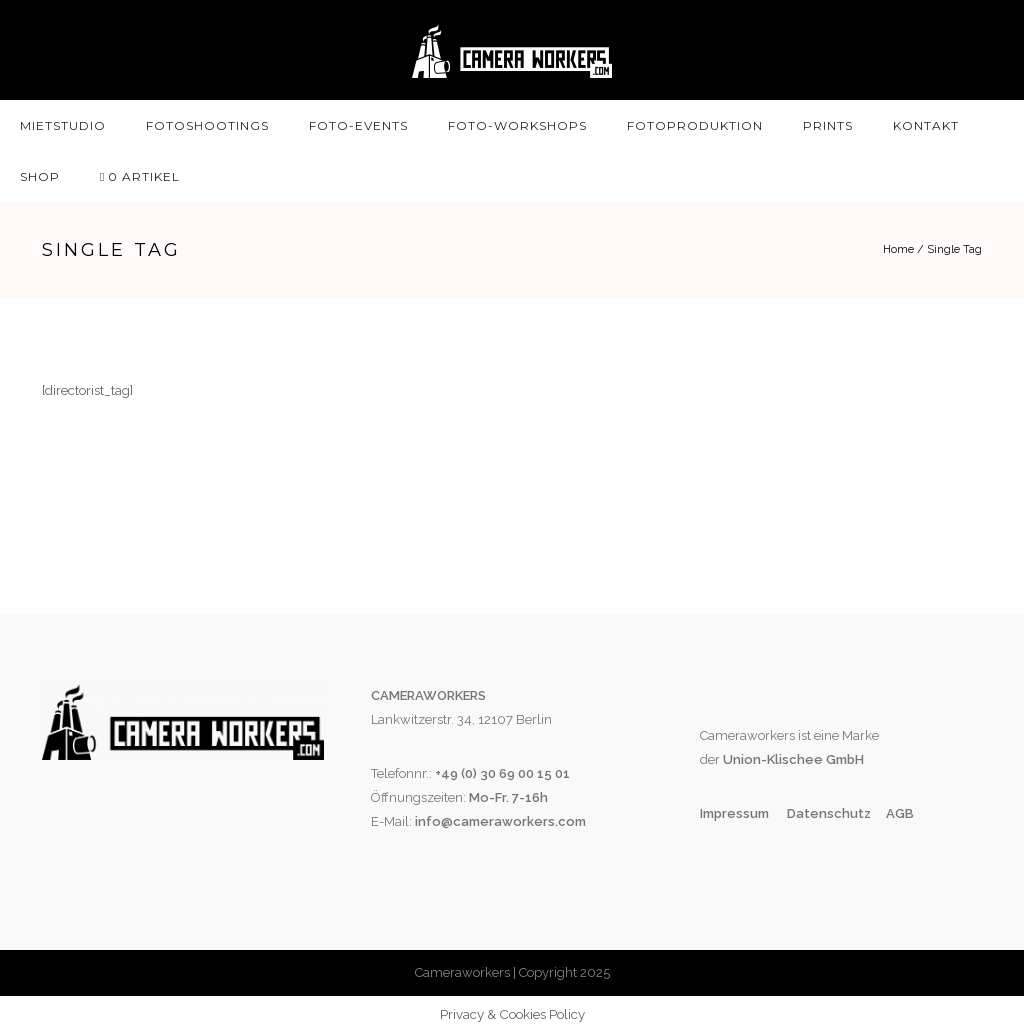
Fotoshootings (207, 125)
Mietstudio (63, 125)
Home (898, 249)
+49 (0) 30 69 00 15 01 (502, 773)
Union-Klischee (771, 759)
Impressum (736, 813)
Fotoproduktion (695, 125)
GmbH (843, 759)
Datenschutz (829, 813)
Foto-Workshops (517, 125)
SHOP (40, 176)
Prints (828, 125)
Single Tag (954, 249)
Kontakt (926, 125)
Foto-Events (358, 125)
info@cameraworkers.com (500, 821)
